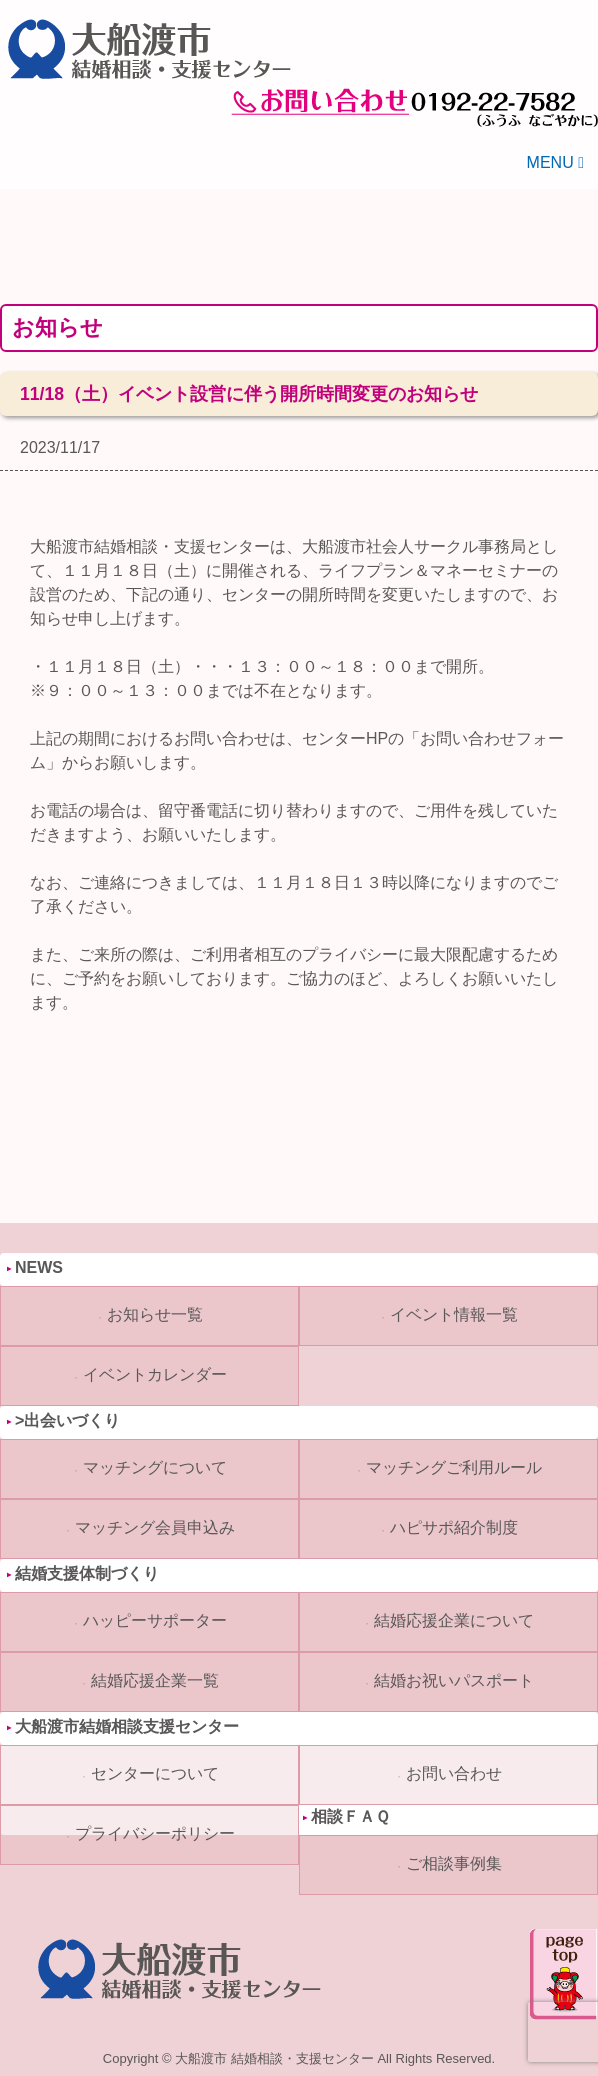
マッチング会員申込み (155, 1527)
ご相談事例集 (454, 1863)
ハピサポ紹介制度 (454, 1527)
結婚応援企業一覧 (155, 1680)
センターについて (155, 1773)
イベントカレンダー (155, 1374)
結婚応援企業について (454, 1620)
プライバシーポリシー (155, 1833)
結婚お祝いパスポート (454, 1680)
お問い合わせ (454, 1773)
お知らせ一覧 (155, 1314)
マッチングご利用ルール (454, 1467)
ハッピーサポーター (155, 1620)
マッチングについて (155, 1467)
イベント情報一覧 (454, 1314)
